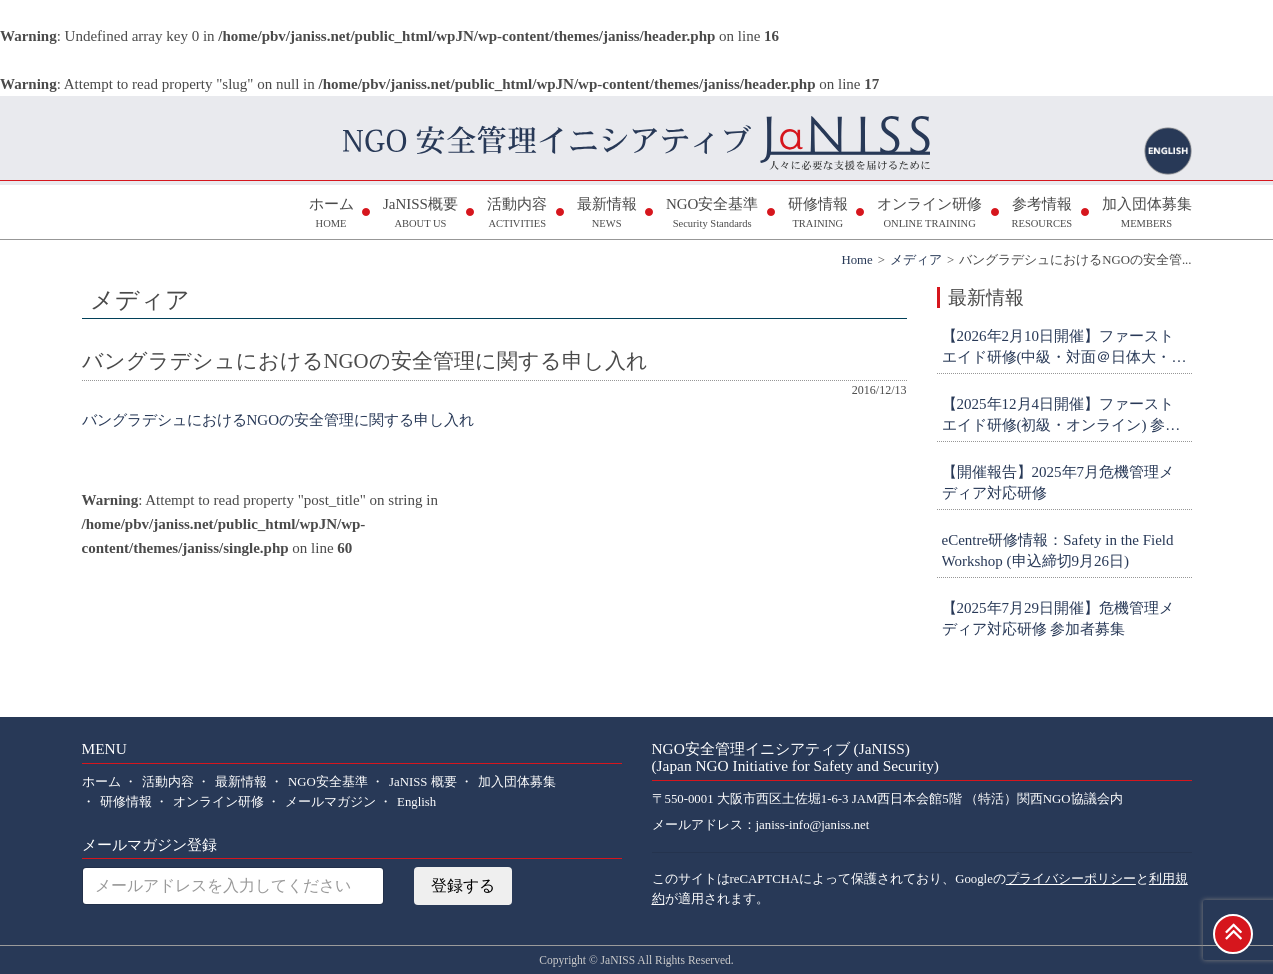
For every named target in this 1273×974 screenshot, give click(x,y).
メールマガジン (330, 802)
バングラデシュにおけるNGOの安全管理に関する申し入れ (278, 420)
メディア (916, 260)
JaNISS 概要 (423, 782)
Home (856, 260)
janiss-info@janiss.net (813, 825)
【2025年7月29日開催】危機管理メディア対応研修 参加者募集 (1058, 618)
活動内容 (517, 214)
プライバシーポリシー (1071, 879)
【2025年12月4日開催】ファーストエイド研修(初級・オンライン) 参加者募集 (1061, 416)
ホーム (331, 214)
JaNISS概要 (420, 214)
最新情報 (607, 214)
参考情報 (1041, 214)
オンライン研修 (929, 214)
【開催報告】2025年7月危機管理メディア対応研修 (1058, 482)
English (416, 802)
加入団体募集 (1147, 214)
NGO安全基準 (712, 214)
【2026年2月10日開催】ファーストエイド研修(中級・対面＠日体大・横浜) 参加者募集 (1064, 348)
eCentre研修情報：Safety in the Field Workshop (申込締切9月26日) (1058, 550)
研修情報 (818, 214)
